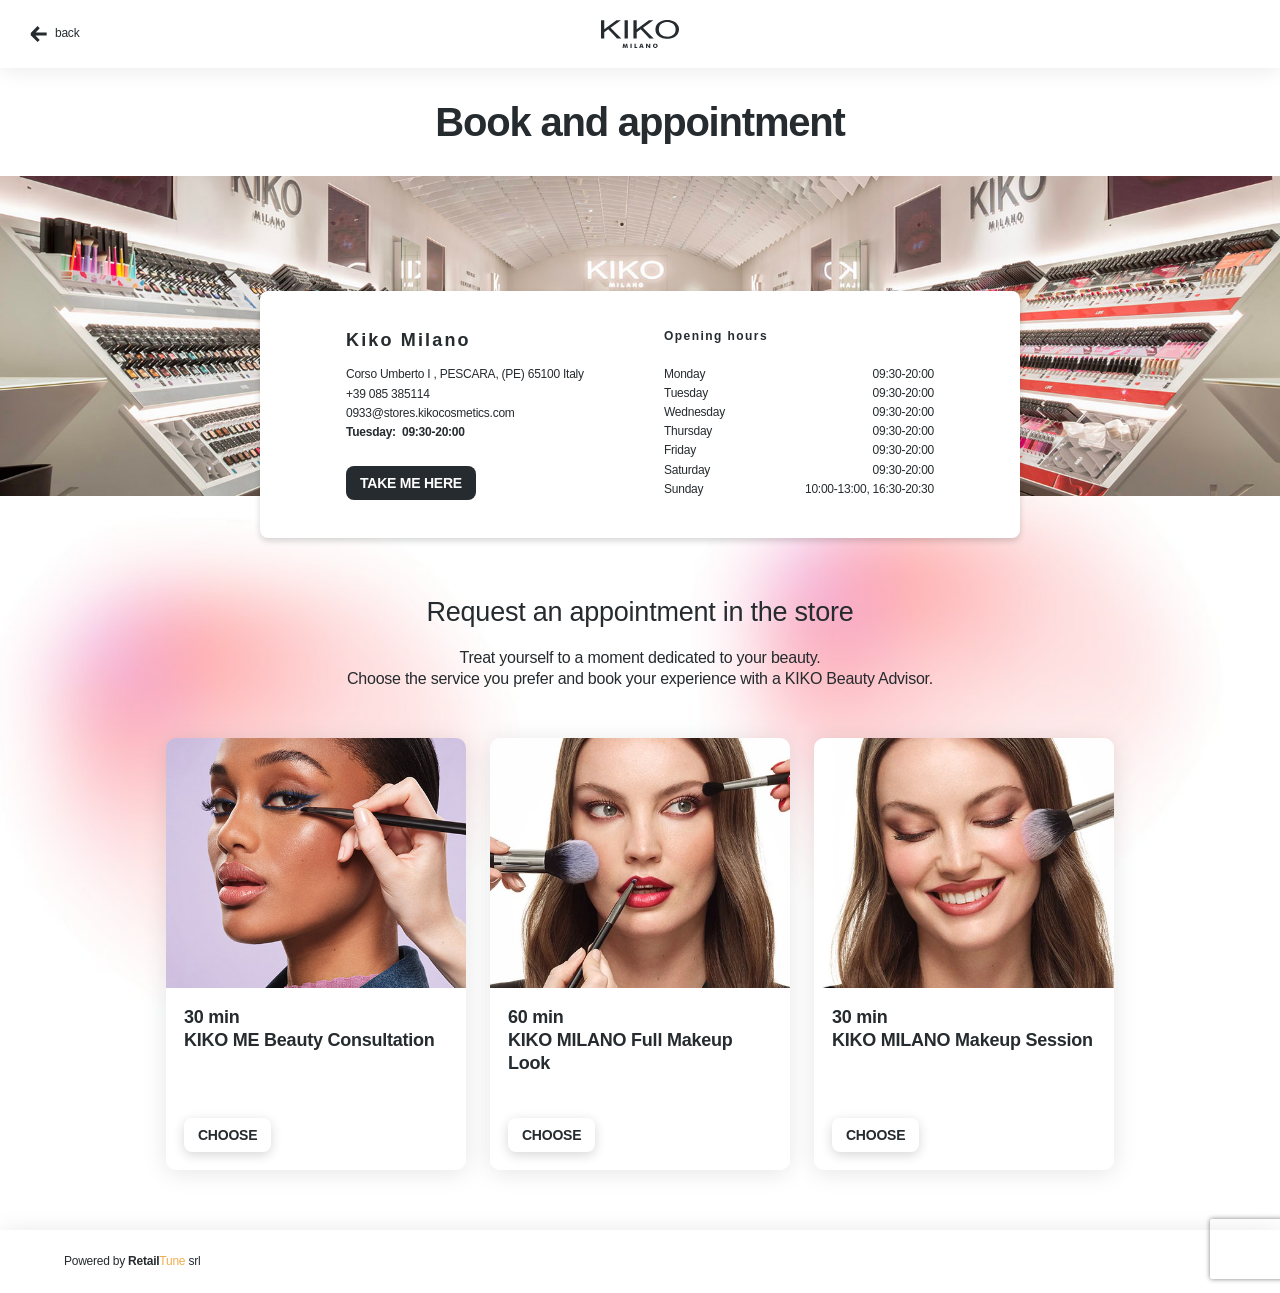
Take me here (411, 483)
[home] (640, 34)
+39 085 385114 (388, 394)
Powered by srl (132, 1261)
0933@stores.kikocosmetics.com (430, 413)
